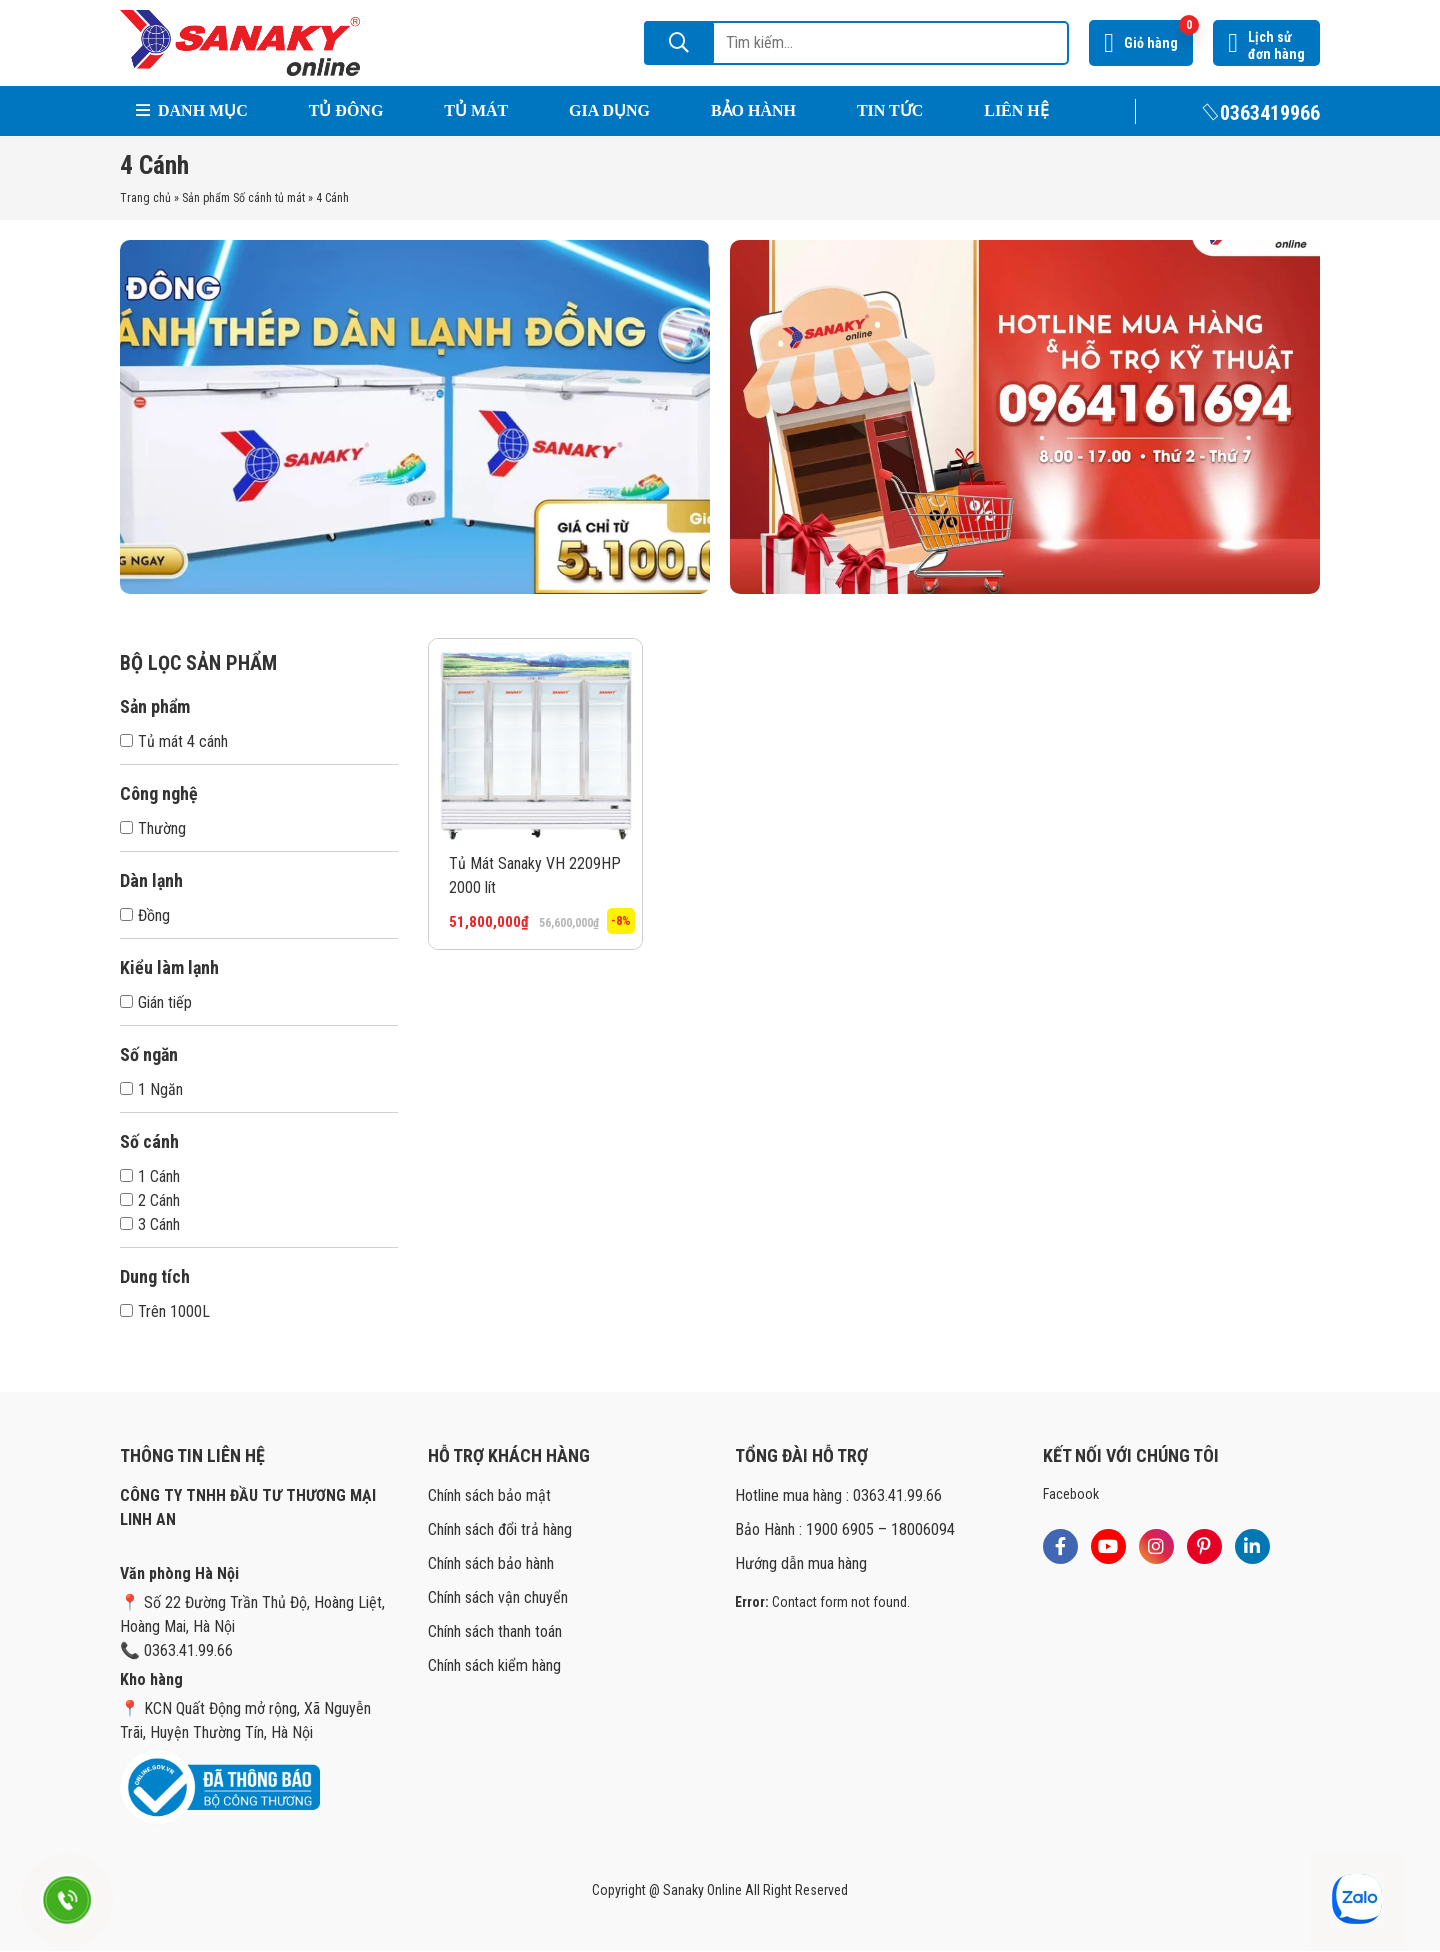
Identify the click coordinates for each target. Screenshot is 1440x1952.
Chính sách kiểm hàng (494, 1665)
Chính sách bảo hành (491, 1563)
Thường (153, 828)
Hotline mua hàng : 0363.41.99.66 (838, 1495)
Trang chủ (145, 198)
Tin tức (890, 110)
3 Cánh (150, 1224)
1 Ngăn (151, 1089)
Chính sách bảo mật (489, 1495)
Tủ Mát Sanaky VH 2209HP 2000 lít (535, 875)
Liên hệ (1016, 110)
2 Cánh (150, 1200)
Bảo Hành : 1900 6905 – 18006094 (845, 1529)
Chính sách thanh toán (495, 1631)
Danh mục (192, 110)
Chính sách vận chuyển (498, 1597)
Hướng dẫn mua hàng (801, 1563)
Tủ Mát (476, 110)
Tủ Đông (346, 110)
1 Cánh (150, 1176)
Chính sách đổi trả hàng (500, 1529)
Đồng (145, 915)
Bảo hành (753, 110)
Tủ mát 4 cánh (174, 741)
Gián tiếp (156, 1002)
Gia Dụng (609, 110)
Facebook (1071, 1494)
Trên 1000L (165, 1311)
